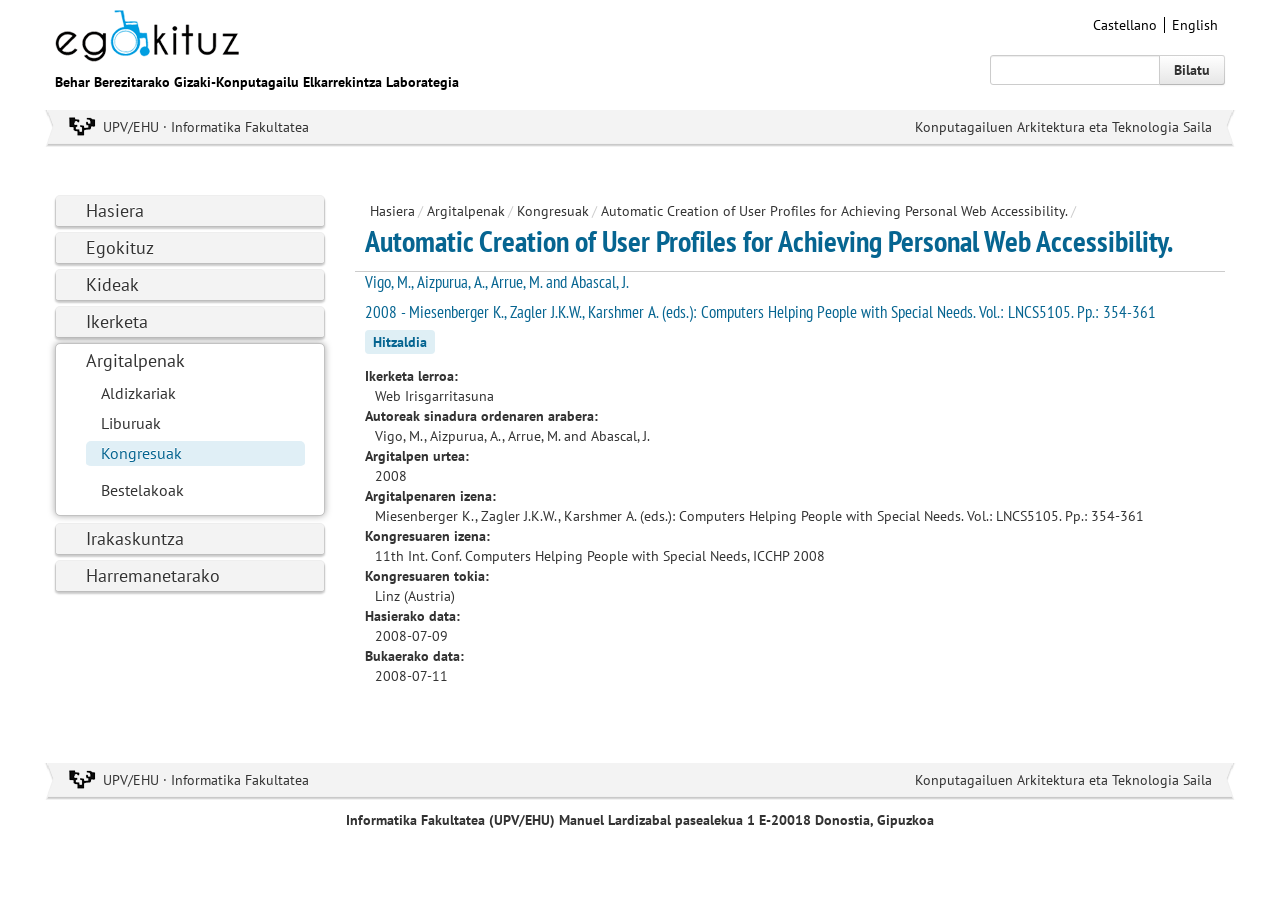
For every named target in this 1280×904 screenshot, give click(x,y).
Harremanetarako (153, 575)
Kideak (112, 284)
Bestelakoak (142, 490)
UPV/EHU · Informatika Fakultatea (206, 127)
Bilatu (1192, 70)
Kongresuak (141, 453)
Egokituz (120, 247)
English (1195, 25)
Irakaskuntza (135, 538)
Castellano (1125, 25)
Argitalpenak (135, 360)
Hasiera (115, 210)
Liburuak (131, 423)
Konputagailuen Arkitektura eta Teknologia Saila (1063, 127)
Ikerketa (117, 321)
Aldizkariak (138, 393)
